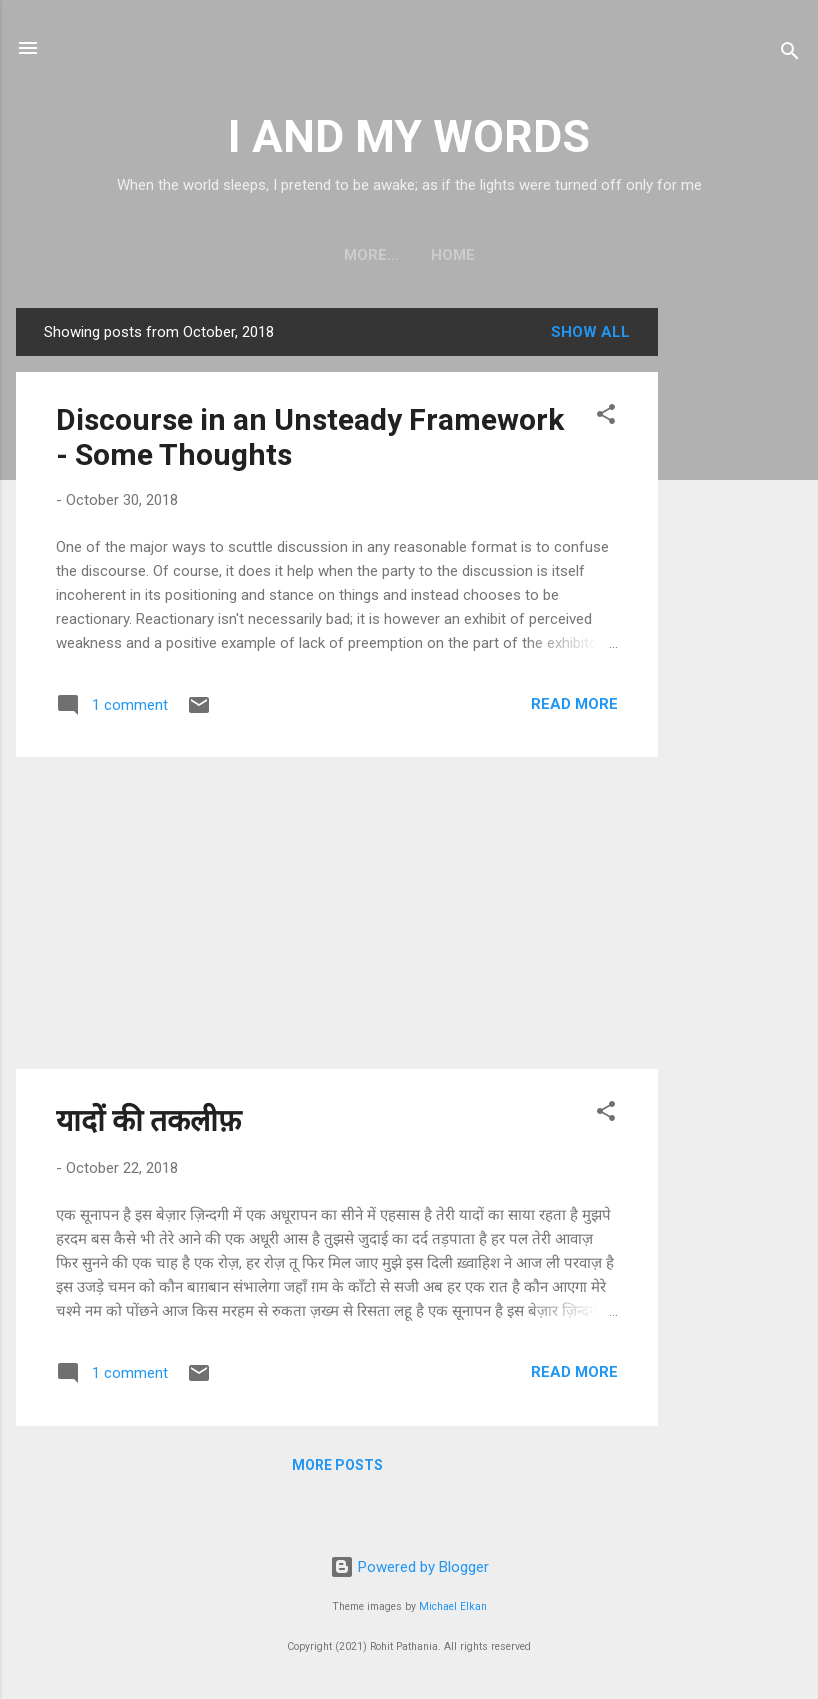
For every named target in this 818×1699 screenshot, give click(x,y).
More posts (337, 1465)
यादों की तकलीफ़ (148, 1120)
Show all (590, 332)
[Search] (790, 54)
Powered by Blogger (409, 1567)
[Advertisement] (738, 608)
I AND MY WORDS (409, 136)
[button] (606, 417)
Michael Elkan (453, 1606)
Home (409, 255)
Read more (574, 704)
